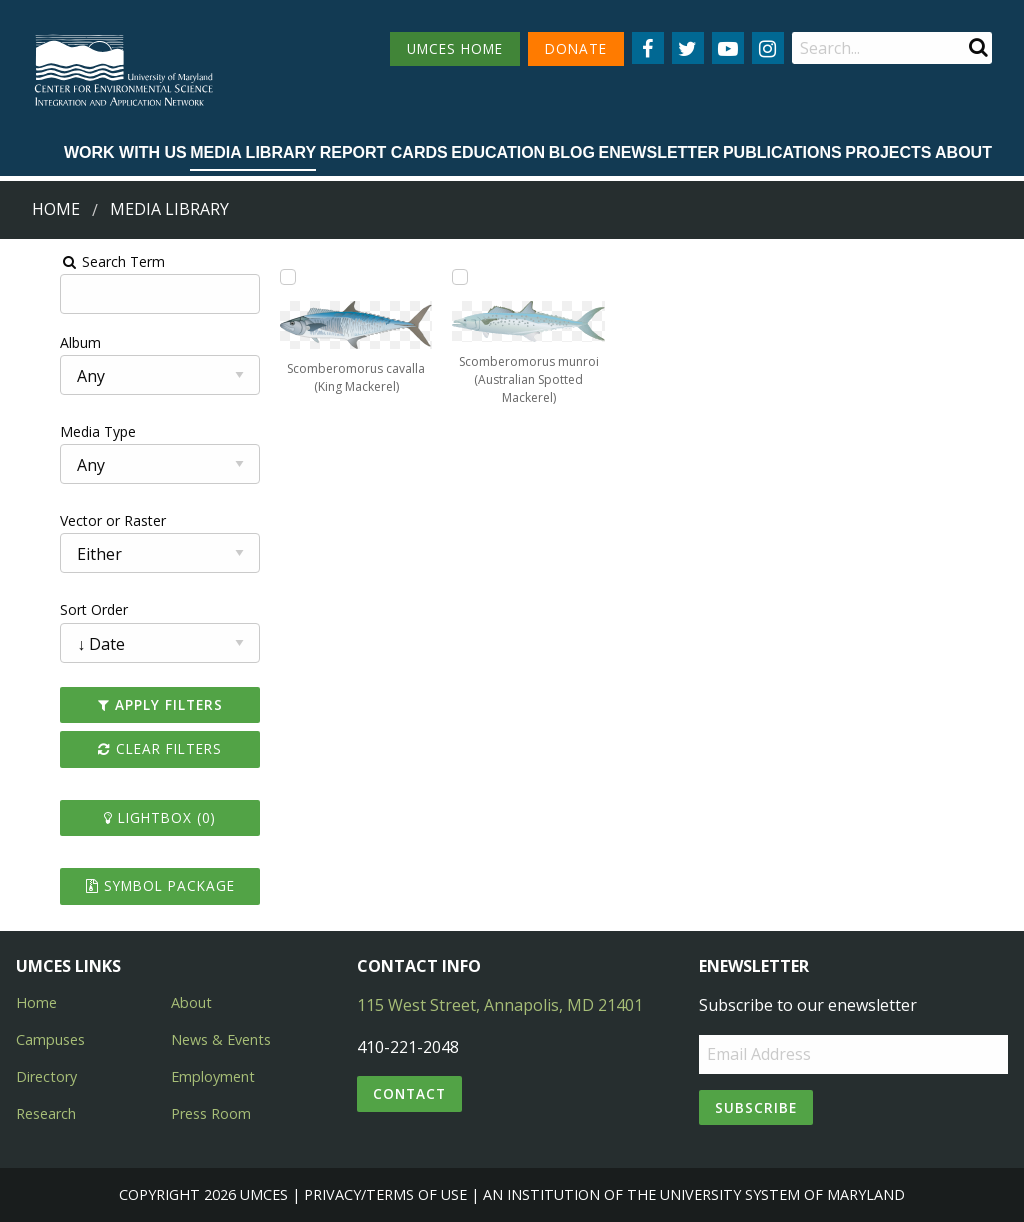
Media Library (253, 152)
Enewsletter (658, 152)
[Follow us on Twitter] (688, 48)
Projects (888, 152)
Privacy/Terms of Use (385, 1194)
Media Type (51, 431)
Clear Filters (123, 748)
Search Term (65, 261)
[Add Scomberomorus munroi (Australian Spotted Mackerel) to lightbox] (453, 277)
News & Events (221, 1039)
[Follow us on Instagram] (768, 48)
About (963, 152)
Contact (409, 1093)
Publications (782, 152)
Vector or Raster (66, 520)
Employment (213, 1076)
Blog (572, 152)
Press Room (211, 1113)
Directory (46, 1076)
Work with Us (125, 152)
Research (46, 1113)
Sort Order (47, 609)
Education (498, 152)
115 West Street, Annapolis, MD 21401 (500, 1005)
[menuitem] (125, 154)
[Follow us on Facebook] (648, 48)
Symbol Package (123, 885)
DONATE (576, 48)
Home (56, 209)
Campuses (50, 1039)
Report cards (384, 152)
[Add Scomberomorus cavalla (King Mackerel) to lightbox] (262, 277)
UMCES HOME (455, 48)
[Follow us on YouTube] (728, 48)
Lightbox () (123, 817)
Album (33, 342)
